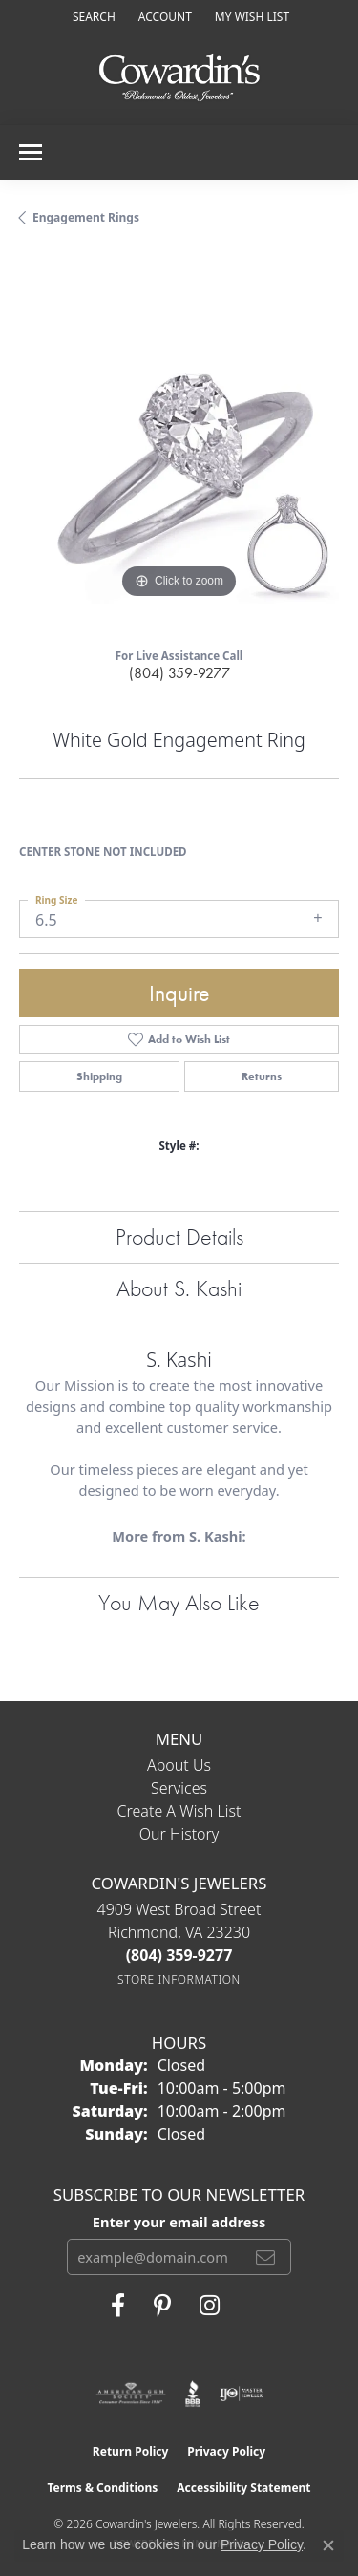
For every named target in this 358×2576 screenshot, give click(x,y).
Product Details (179, 1236)
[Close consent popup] (328, 2545)
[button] (92, 16)
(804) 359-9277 (179, 673)
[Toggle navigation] (30, 152)
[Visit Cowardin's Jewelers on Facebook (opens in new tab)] (118, 2305)
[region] (179, 444)
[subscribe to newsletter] (265, 2257)
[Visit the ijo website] (241, 2393)
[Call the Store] (179, 1955)
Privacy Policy (226, 2451)
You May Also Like (179, 1602)
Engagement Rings (85, 217)
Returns (262, 1076)
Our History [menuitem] (179, 1833)
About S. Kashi (179, 1288)
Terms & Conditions (102, 2488)
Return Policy (131, 2451)
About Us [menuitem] (179, 1765)
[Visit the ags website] (130, 2393)
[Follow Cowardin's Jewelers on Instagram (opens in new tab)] (209, 2305)
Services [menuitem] (179, 1788)
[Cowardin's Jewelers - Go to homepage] (179, 79)
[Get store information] (179, 1979)
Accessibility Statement (243, 2488)
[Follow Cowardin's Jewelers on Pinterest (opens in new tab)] (162, 2305)
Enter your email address (179, 2221)
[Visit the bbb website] (193, 2393)
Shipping (99, 1076)
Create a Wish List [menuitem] (179, 1810)
